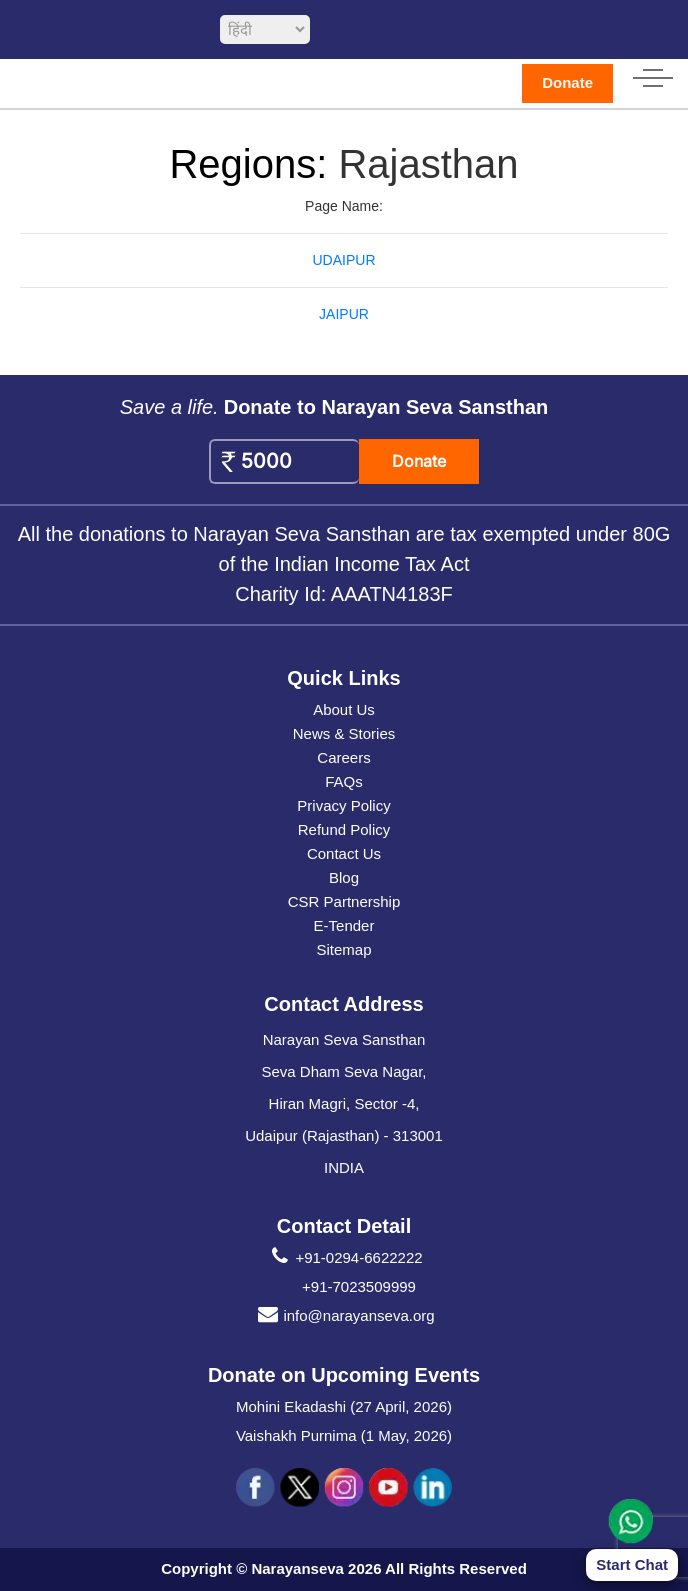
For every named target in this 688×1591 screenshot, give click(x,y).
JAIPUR (344, 314)
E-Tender (344, 925)
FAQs (344, 781)
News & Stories (344, 733)
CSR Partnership (344, 901)
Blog (344, 877)
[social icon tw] (300, 1488)
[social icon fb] (256, 1488)
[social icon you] (388, 1488)
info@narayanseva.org (343, 1316)
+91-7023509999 (359, 1286)
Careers (343, 757)
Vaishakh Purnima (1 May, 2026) (344, 1435)
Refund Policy (344, 829)
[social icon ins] (344, 1488)
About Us (344, 709)
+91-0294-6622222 (343, 1258)
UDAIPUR (343, 260)
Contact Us (344, 853)
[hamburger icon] (653, 74)
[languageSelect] (265, 29)
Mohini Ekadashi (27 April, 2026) (344, 1406)
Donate (567, 82)
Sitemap (343, 949)
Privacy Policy (343, 805)
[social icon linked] (432, 1488)
